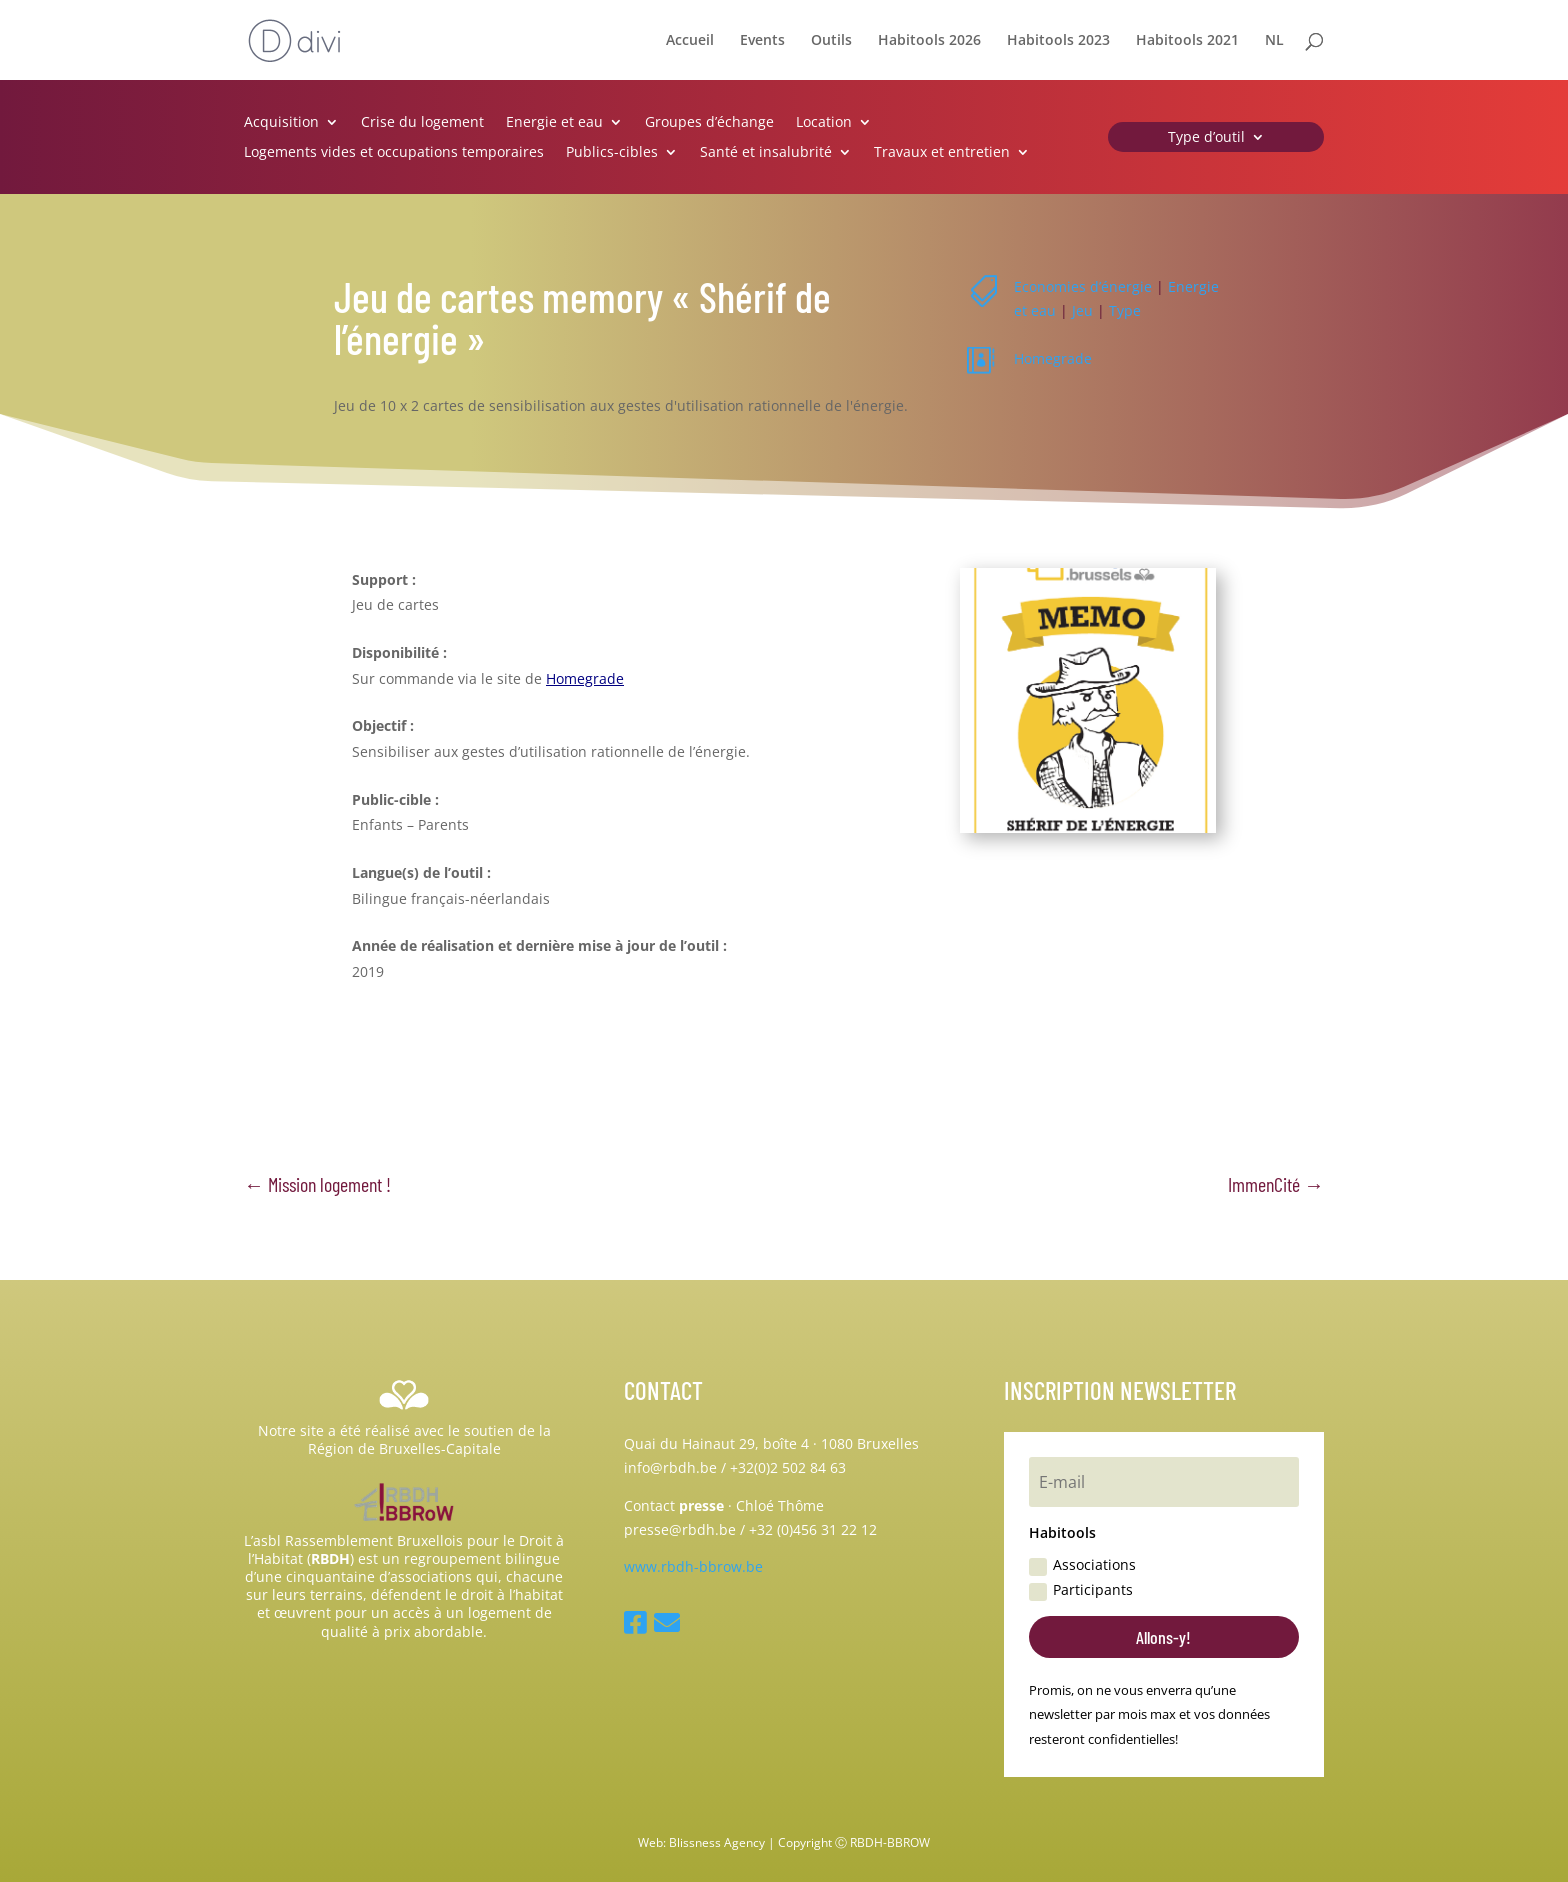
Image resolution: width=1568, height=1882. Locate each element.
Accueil (690, 41)
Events (762, 41)
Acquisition (281, 123)
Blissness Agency (717, 1842)
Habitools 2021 (1187, 41)
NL (1274, 41)
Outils (831, 41)
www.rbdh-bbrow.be (693, 1566)
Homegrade (1053, 358)
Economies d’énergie (1083, 286)
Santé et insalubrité (766, 153)
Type (1125, 310)
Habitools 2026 (929, 41)
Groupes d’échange (709, 123)
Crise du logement (422, 123)
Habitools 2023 (1058, 41)
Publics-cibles (612, 153)
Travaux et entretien (942, 153)
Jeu (1082, 310)
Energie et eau (554, 123)
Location (824, 123)
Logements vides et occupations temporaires (394, 153)
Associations (1082, 1565)
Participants (1081, 1590)
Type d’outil (1206, 138)
